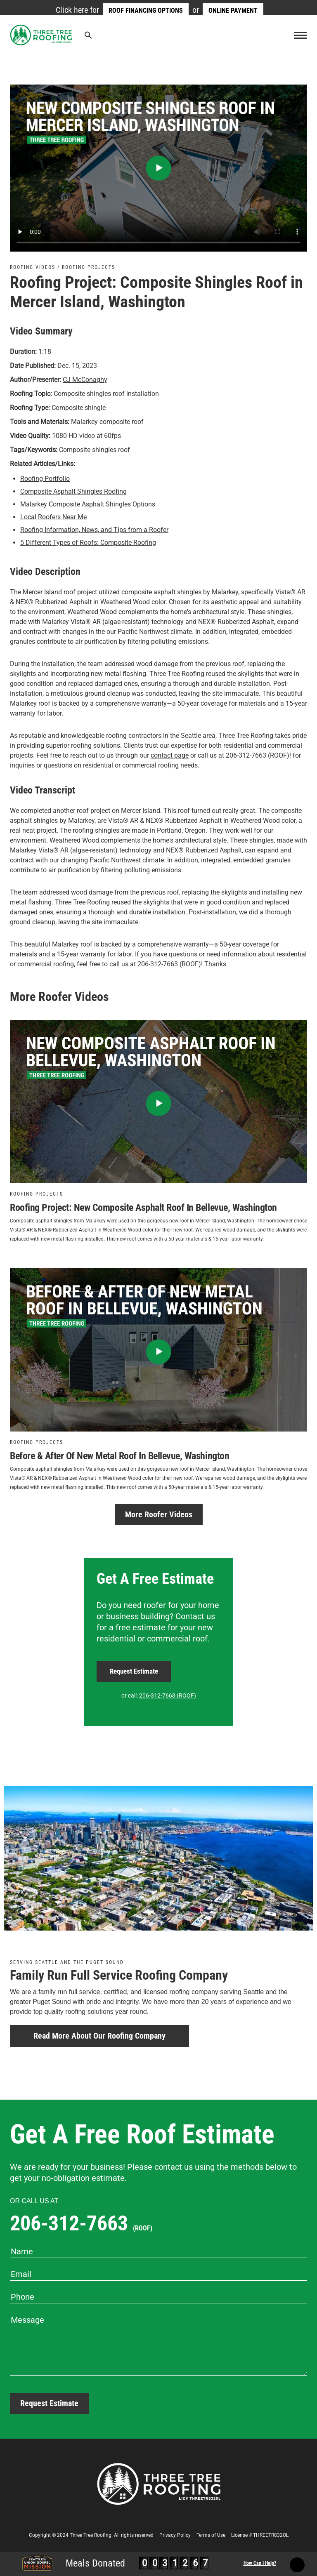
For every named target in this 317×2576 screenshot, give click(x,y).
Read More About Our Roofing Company (99, 2036)
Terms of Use (210, 2535)
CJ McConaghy (85, 380)
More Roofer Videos (158, 1514)
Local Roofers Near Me (53, 517)
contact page (170, 755)
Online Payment (233, 10)
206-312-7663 (81, 2223)
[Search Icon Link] (88, 36)
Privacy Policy (175, 2535)
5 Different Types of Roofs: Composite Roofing (88, 542)
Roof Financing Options (146, 10)
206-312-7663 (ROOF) (167, 1695)
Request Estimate (134, 1671)
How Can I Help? (260, 2563)
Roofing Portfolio (45, 479)
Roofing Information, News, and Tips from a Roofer (94, 530)
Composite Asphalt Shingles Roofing (73, 491)
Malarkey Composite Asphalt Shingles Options (87, 504)
